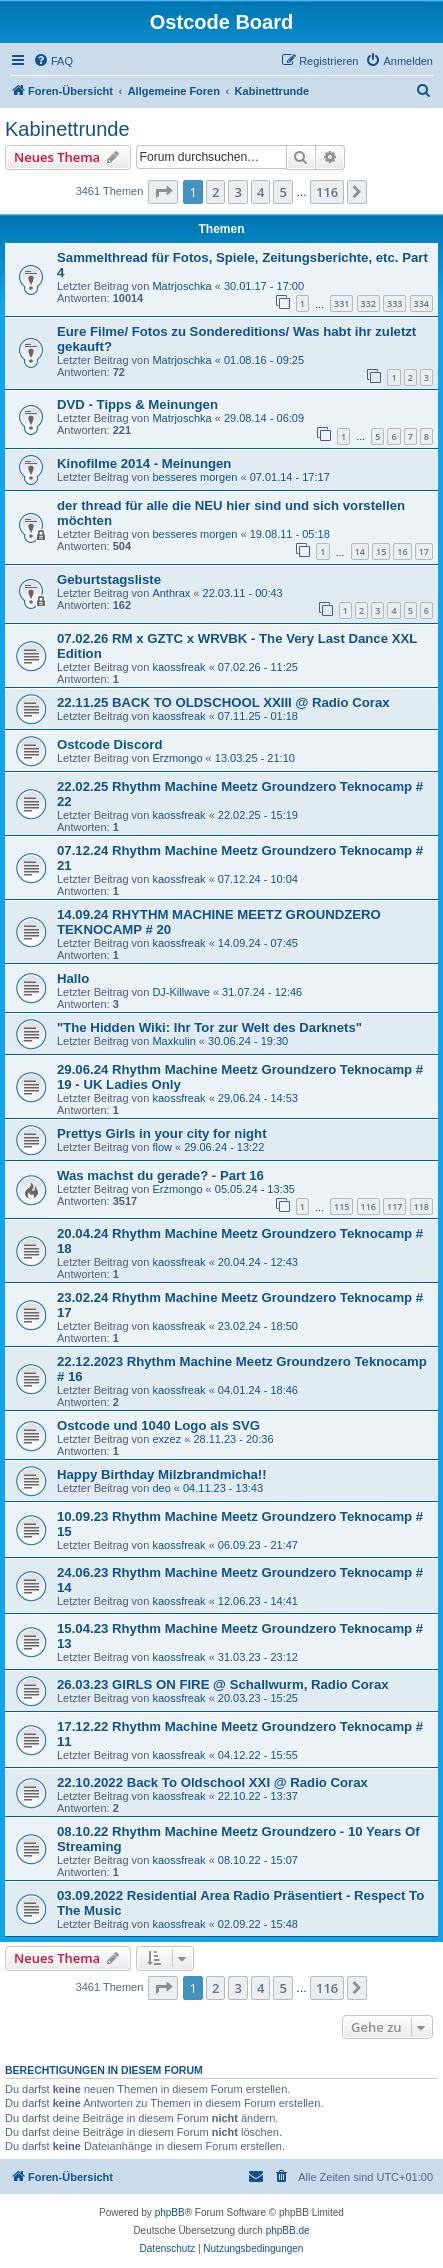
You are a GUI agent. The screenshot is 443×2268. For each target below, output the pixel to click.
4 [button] (260, 192)
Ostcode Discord (110, 744)
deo (161, 1488)
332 (368, 303)
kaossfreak (178, 667)
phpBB (170, 2212)
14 (360, 551)
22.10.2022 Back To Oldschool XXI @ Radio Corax (212, 1782)
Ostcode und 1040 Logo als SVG (158, 1425)
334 (421, 303)
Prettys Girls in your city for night (162, 1133)
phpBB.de (288, 2230)
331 (341, 303)
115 (341, 1206)
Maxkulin (173, 1041)
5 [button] (282, 192)
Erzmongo (177, 758)
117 (394, 1206)
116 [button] (327, 192)
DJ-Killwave (180, 992)
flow (162, 1147)
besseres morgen (194, 477)
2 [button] (215, 192)
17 (424, 551)
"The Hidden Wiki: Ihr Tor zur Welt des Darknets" (209, 1027)
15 (381, 551)
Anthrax (171, 593)
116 (368, 1206)
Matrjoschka (181, 286)
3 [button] (237, 192)
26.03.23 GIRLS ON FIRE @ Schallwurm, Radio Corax (223, 1684)
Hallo (73, 978)
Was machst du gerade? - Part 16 (160, 1175)
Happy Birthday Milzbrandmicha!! (162, 1474)
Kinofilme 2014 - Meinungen (144, 463)
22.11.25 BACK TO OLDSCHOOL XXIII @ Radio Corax (223, 702)
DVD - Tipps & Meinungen (137, 404)
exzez (166, 1439)
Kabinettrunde (67, 129)
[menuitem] (53, 61)
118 (421, 1206)
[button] (163, 192)
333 (394, 303)
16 (402, 551)
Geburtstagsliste (109, 579)
